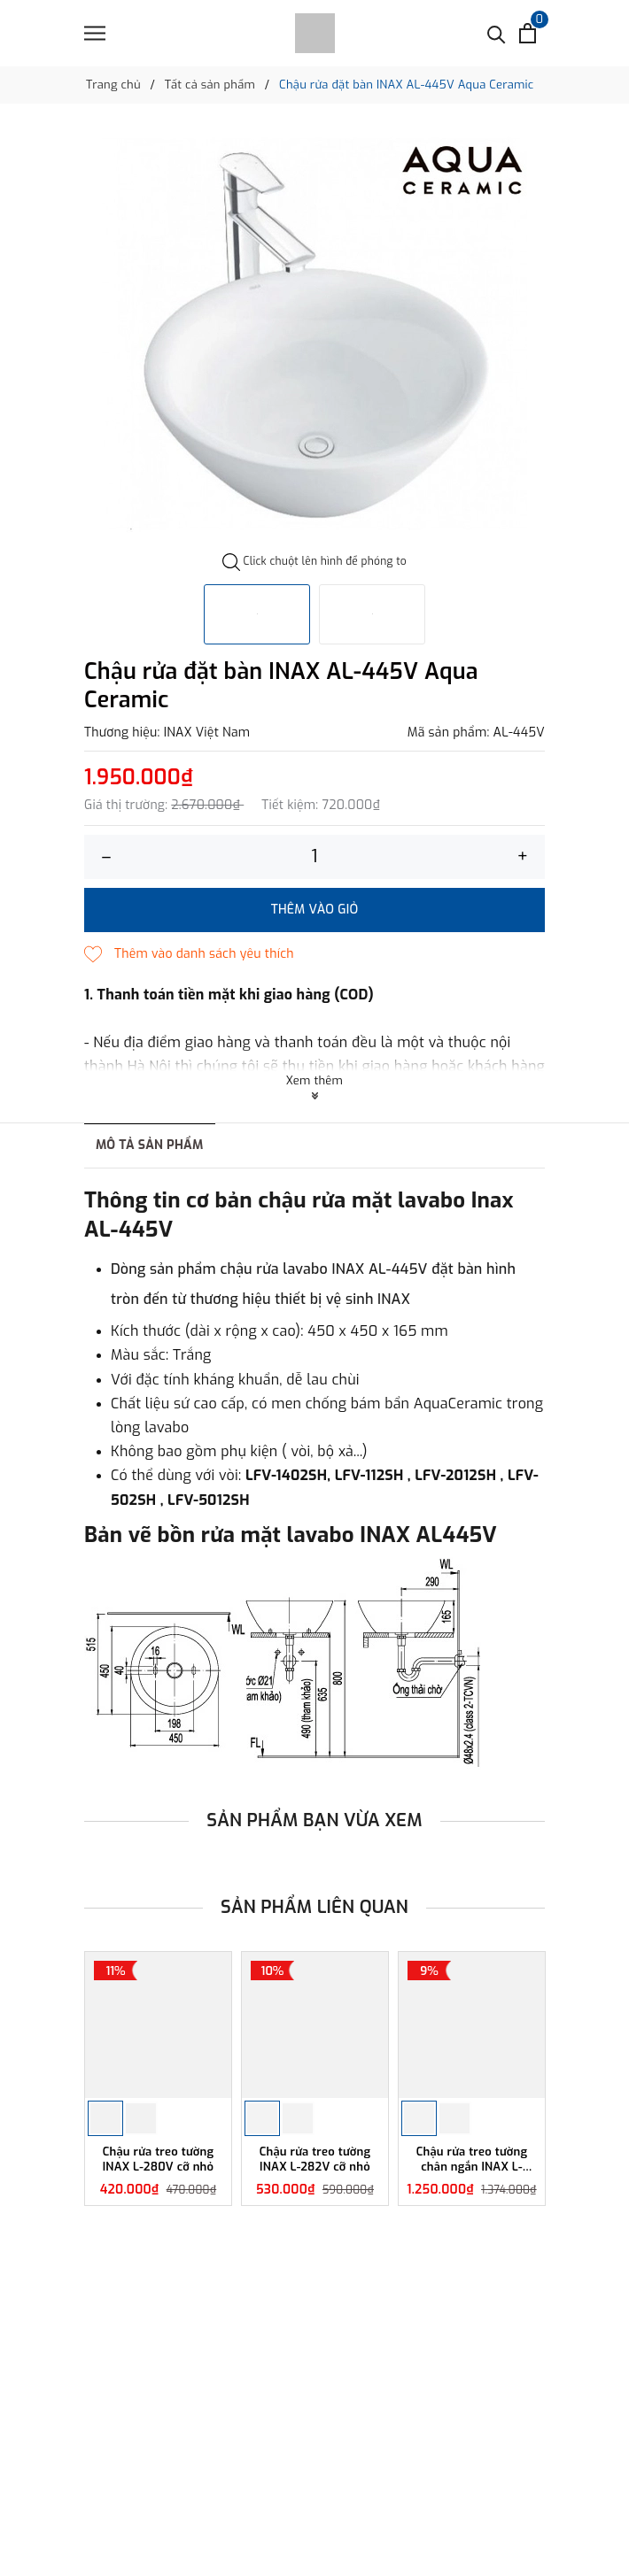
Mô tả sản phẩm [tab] (150, 1145)
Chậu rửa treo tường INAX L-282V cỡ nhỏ (315, 2159)
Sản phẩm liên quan (314, 1907)
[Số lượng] (314, 857)
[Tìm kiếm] (496, 33)
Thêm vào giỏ (315, 909)
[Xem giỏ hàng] (527, 33)
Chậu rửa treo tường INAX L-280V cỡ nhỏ (158, 2159)
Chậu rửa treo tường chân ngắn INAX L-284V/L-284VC (472, 2160)
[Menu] (94, 33)
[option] (314, 333)
